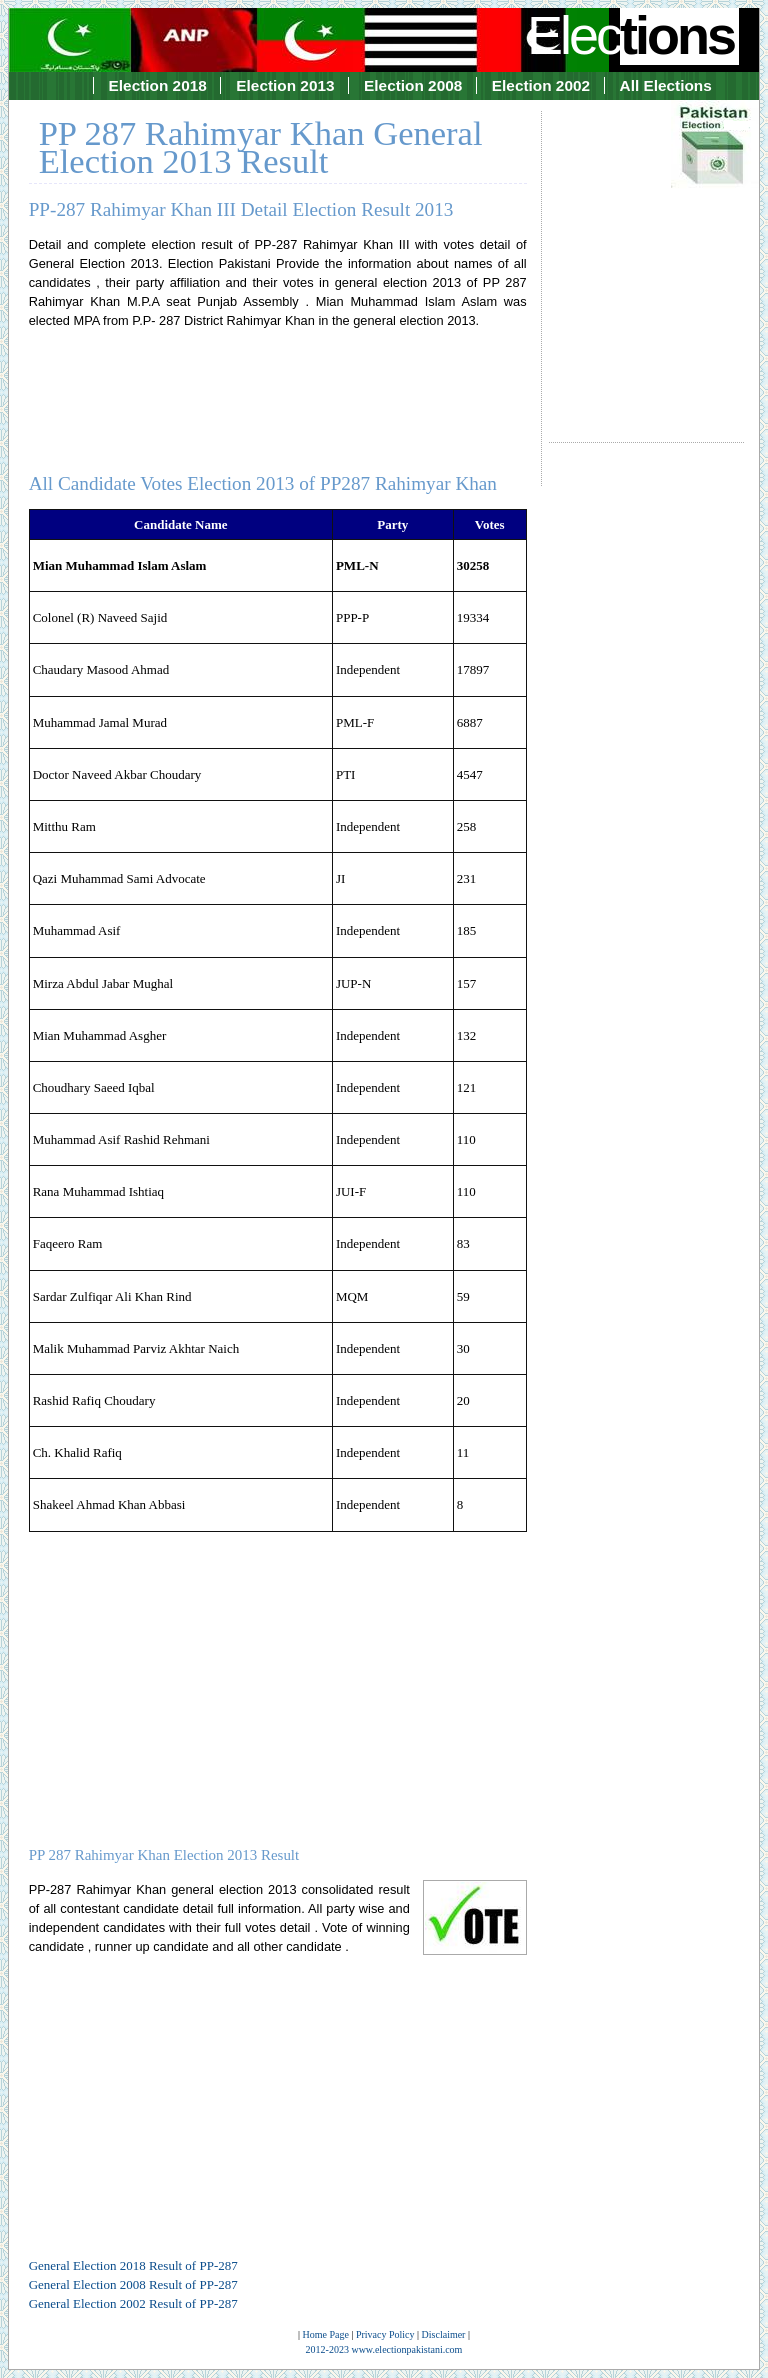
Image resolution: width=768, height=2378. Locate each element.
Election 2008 (413, 85)
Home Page (326, 2334)
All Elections (666, 85)
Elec (633, 35)
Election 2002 (541, 85)
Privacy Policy (385, 2334)
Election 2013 (285, 85)
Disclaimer (444, 2334)
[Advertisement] (646, 258)
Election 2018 (158, 85)
